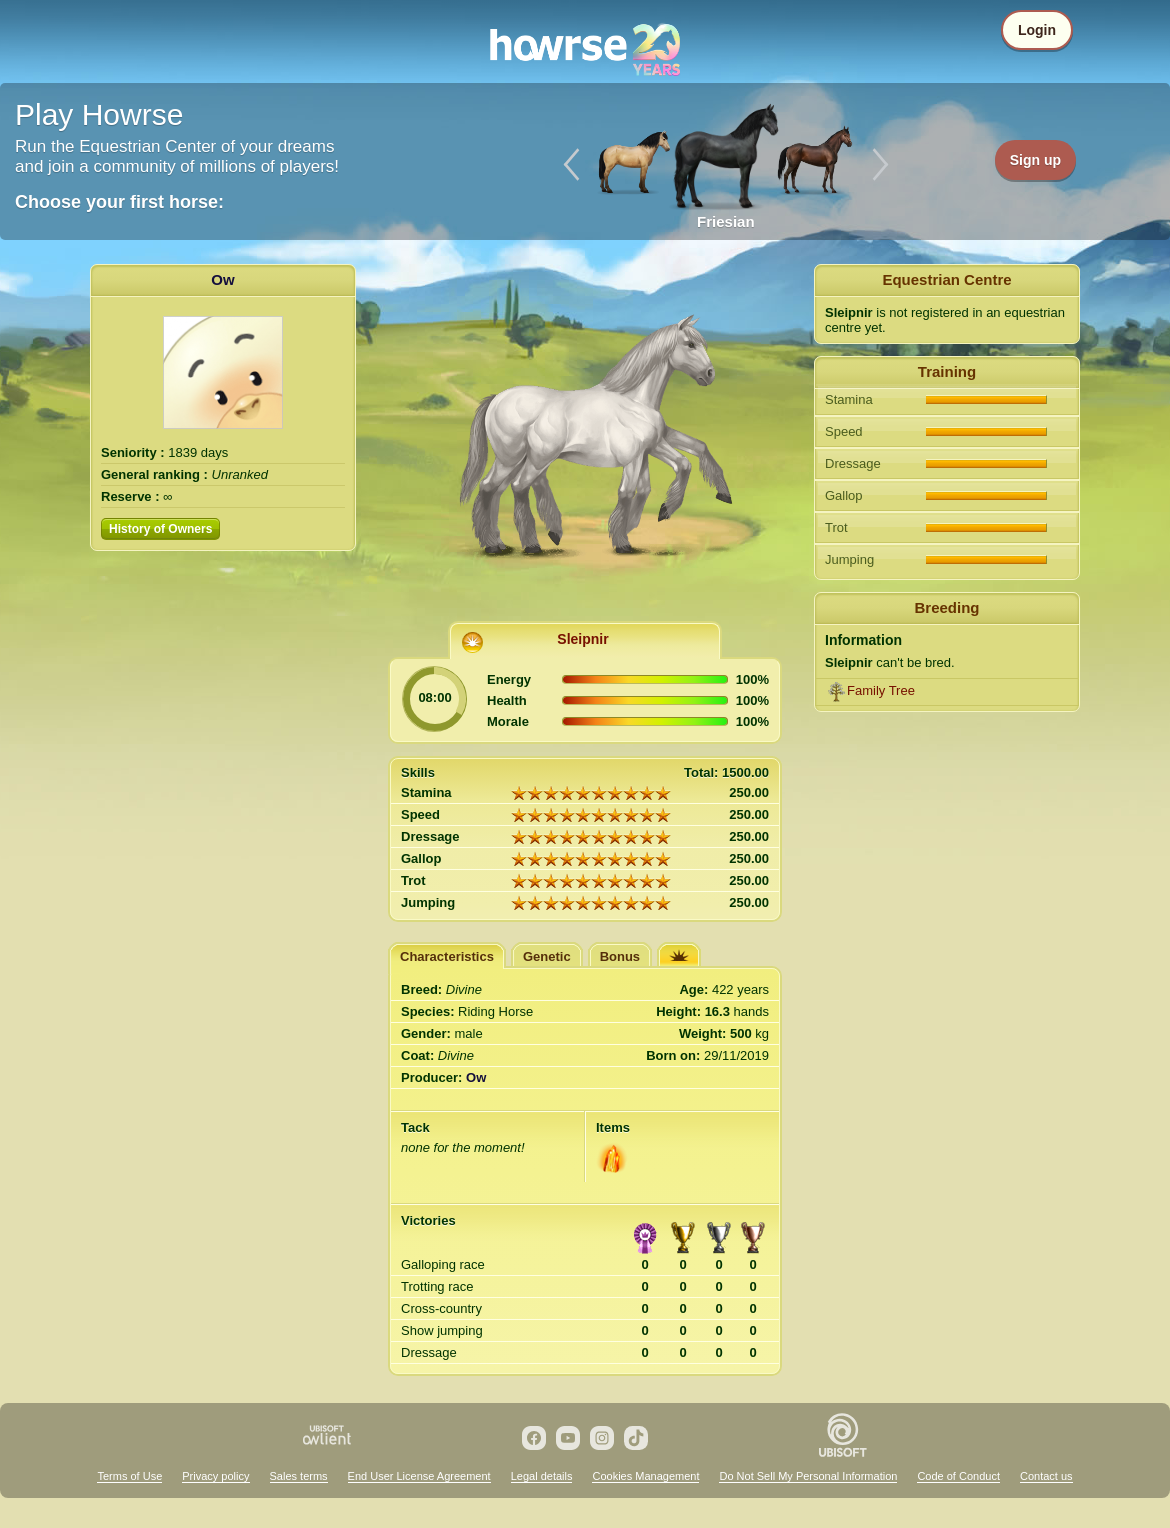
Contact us (1046, 1476)
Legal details (542, 1476)
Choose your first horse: (119, 202)
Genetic (547, 956)
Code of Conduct (958, 1476)
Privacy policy (215, 1476)
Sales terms (299, 1476)
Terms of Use (129, 1476)
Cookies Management (645, 1476)
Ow (222, 279)
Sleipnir (582, 639)
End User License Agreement (419, 1476)
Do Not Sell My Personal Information (808, 1476)
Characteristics (447, 956)
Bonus (620, 956)
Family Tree (881, 690)
